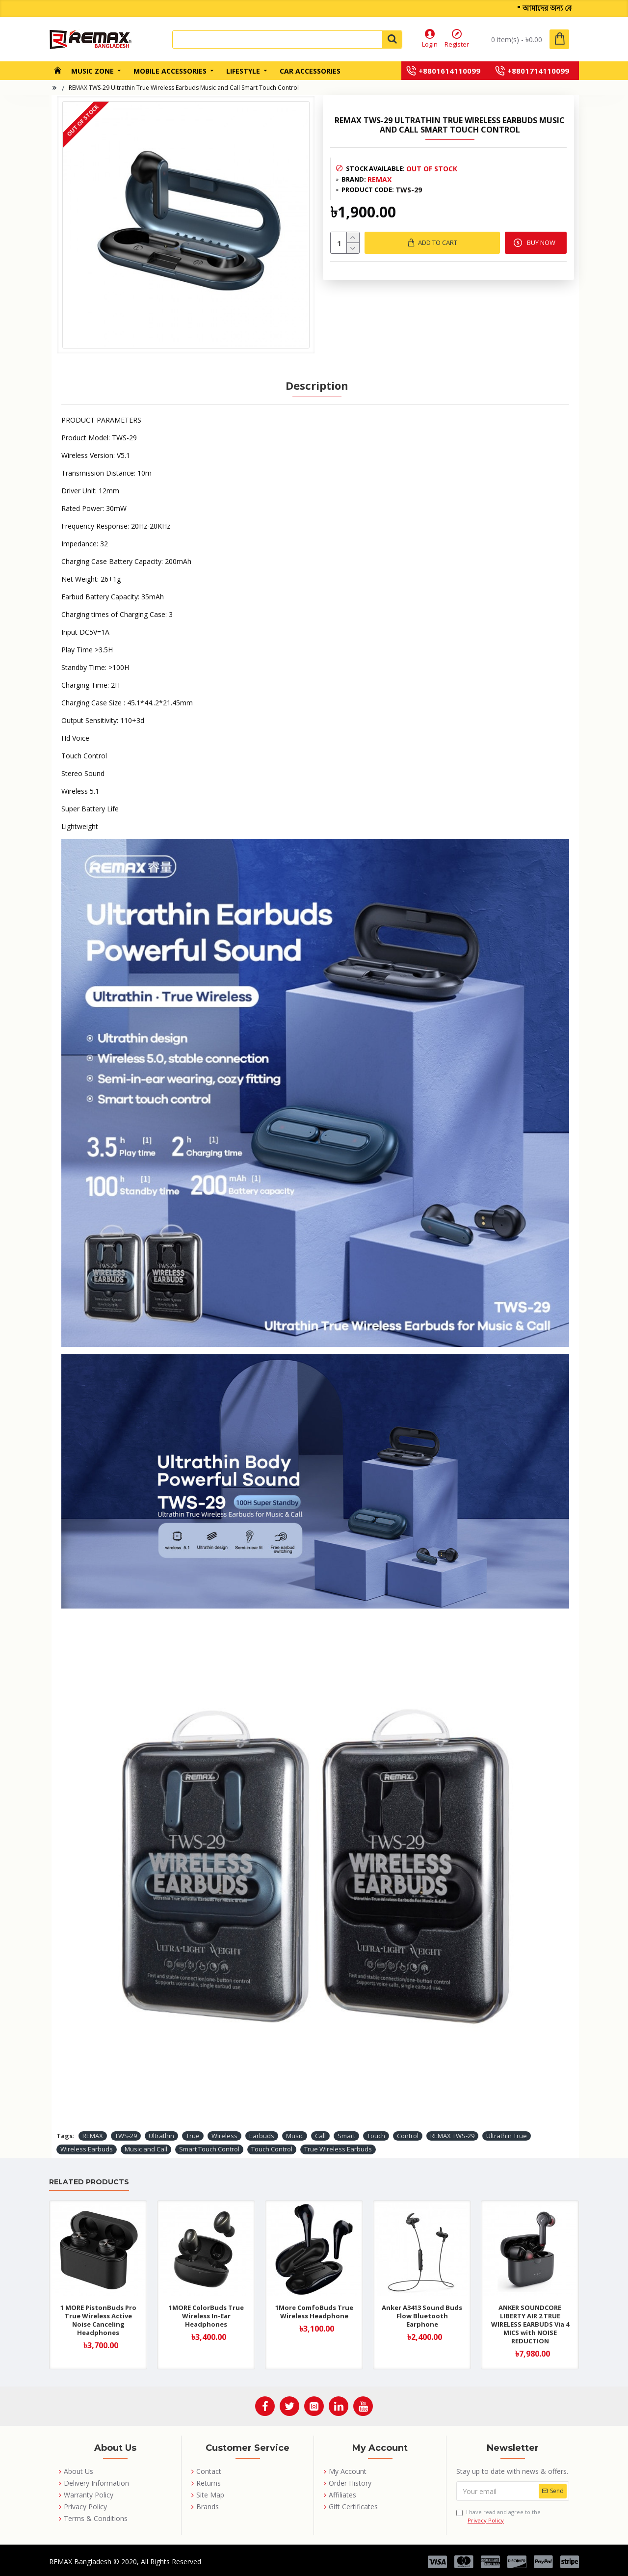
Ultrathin (161, 2135)
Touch (376, 2135)
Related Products (89, 2182)
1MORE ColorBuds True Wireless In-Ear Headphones (206, 2316)
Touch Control (271, 2149)
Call (320, 2135)
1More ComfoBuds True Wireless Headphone (314, 2312)
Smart (346, 2135)
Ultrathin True (506, 2135)
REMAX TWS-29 (452, 2135)
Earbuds (261, 2135)
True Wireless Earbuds (338, 2149)
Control (408, 2135)
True (193, 2135)
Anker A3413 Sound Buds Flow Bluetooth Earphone (422, 2316)
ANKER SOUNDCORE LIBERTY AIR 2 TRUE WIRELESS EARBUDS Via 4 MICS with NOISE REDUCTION (530, 2324)
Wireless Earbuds (86, 2149)
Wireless (224, 2135)
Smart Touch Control (209, 2149)
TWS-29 (126, 2135)
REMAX (379, 179)
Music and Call (146, 2149)
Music (294, 2135)
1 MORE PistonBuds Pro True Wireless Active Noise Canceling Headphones (98, 2320)
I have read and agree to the (498, 2516)
